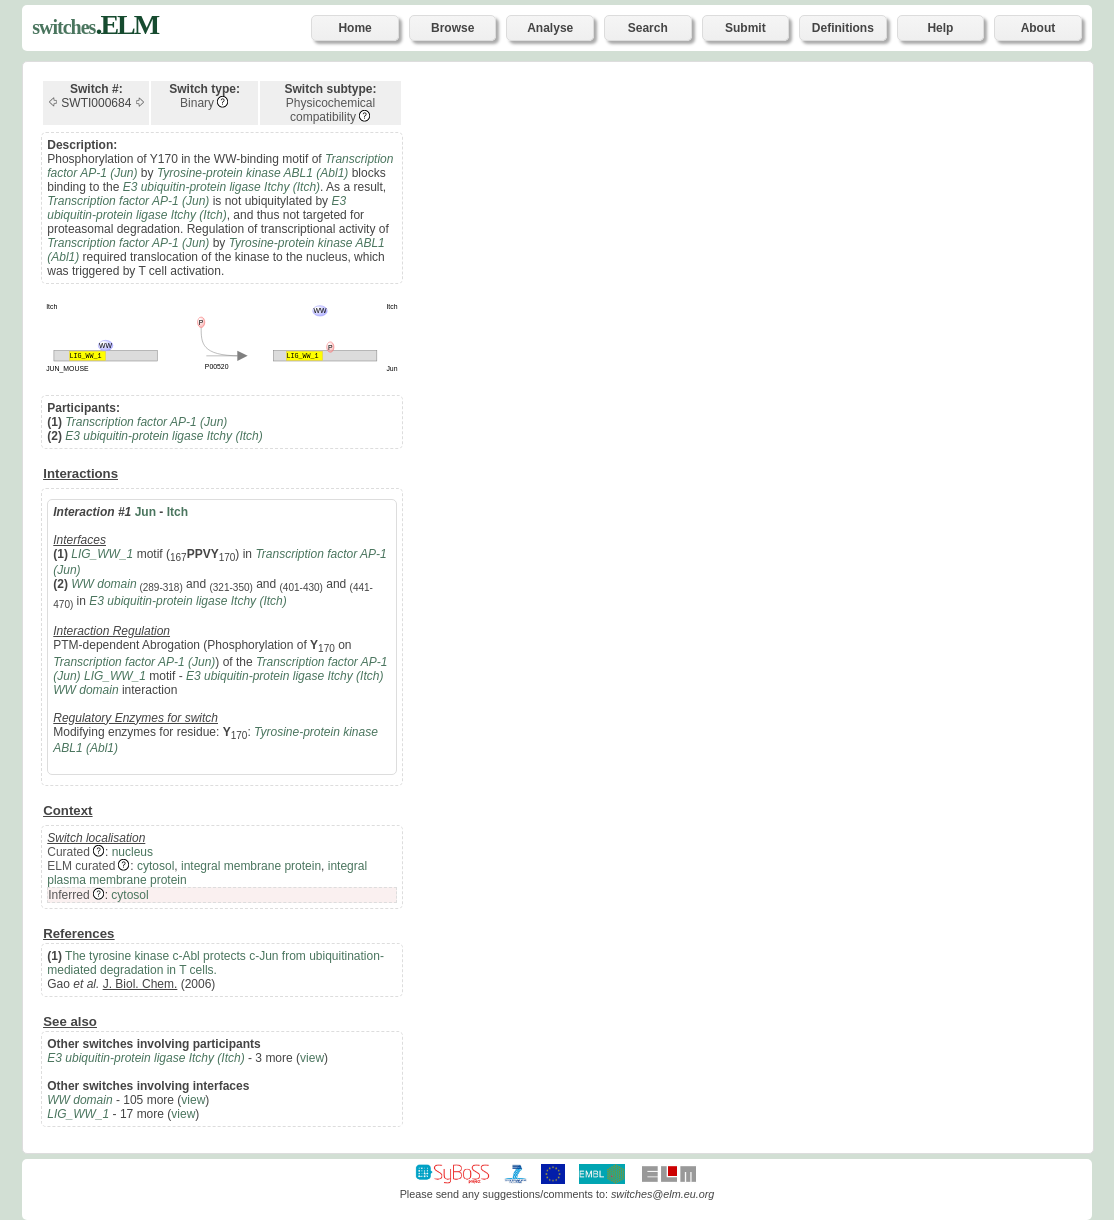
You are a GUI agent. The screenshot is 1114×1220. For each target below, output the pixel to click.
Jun (145, 512)
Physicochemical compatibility (330, 110)
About (1038, 28)
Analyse (550, 28)
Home (354, 28)
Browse (452, 28)
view (312, 1058)
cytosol (155, 866)
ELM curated (81, 866)
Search (648, 28)
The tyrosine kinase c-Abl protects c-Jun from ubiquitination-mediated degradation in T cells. (215, 963)
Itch (177, 512)
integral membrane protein (251, 866)
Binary (197, 103)
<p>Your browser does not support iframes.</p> (766, 606)
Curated (68, 852)
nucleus (132, 852)
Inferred (68, 895)
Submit (745, 28)
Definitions (843, 28)
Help (940, 28)
